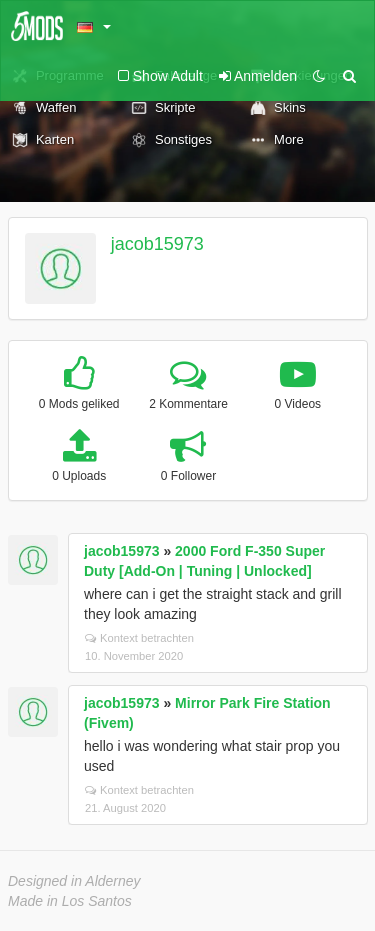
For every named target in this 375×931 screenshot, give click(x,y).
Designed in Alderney (74, 881)
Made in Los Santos (70, 901)
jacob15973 (157, 244)
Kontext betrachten (139, 638)
